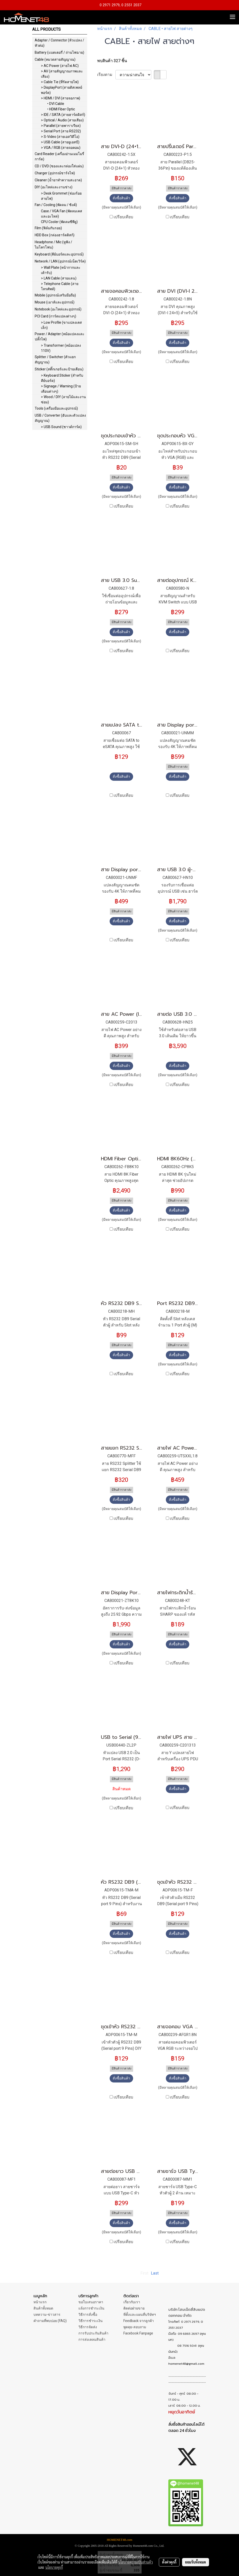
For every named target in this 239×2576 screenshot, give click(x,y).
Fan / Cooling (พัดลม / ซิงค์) (56, 205)
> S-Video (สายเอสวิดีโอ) (60, 137)
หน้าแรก (39, 2302)
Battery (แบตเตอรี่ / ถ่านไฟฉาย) (59, 52)
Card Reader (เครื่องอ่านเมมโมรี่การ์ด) (59, 156)
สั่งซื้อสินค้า (121, 198)
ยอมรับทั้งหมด (195, 2562)
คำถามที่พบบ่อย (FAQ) (50, 2321)
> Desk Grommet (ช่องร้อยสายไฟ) (61, 196)
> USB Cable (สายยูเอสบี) (60, 142)
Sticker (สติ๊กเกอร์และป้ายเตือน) (59, 369)
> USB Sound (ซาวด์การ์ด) (61, 427)
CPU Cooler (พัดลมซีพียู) (59, 222)
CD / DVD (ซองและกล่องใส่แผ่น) (59, 166)
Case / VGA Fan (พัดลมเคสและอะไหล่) (61, 213)
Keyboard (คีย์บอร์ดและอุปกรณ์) (59, 254)
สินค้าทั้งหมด (43, 2308)
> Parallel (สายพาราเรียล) (61, 126)
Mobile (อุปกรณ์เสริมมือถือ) (55, 295)
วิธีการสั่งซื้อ (87, 2315)
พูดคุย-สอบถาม (134, 2327)
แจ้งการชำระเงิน (91, 2308)
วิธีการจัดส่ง (87, 2327)
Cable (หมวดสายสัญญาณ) (55, 59)
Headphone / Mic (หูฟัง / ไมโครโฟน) (53, 244)
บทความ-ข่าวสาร (46, 2315)
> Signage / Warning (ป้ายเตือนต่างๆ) (61, 388)
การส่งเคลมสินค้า (91, 2339)
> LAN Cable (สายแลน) (58, 278)
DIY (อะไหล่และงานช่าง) (53, 187)
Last (155, 2273)
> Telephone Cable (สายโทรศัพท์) (59, 286)
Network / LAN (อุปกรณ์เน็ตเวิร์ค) (60, 261)
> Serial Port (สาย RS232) (61, 131)
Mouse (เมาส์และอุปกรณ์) (54, 302)
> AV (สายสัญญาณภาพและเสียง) (62, 73)
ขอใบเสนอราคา (90, 2302)
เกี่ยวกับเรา (131, 2302)
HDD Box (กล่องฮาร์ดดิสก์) (54, 235)
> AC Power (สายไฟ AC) (60, 66)
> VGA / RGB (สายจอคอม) (60, 148)
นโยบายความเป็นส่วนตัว (135, 2562)
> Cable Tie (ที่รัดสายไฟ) (60, 82)
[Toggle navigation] (232, 17)
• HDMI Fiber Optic (61, 109)
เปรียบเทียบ (123, 217)
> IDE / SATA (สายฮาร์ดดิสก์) (63, 115)
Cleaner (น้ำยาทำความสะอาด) (58, 180)
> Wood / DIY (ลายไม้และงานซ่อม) (63, 399)
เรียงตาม (106, 74)
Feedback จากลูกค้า (138, 2321)
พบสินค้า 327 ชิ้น (112, 60)
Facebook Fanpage (138, 2333)
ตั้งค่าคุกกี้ (169, 2562)
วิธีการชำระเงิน (90, 2321)
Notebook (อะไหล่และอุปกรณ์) (58, 309)
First (144, 2273)
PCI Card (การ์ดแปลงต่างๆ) (55, 316)
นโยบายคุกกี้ (54, 2567)
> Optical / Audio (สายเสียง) (62, 120)
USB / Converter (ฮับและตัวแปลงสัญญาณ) (60, 418)
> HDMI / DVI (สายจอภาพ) (60, 98)
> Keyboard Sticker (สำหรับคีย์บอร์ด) (62, 378)
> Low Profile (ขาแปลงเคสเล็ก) (61, 325)
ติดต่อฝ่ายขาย (134, 2308)
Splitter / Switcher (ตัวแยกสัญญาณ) (55, 359)
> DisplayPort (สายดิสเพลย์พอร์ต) (61, 90)
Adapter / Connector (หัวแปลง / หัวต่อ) (59, 42)
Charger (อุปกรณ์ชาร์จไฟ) (55, 173)
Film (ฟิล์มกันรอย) (48, 228)
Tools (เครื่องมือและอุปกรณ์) (56, 408)
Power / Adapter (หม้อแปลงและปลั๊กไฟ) (59, 336)
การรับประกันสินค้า (93, 2333)
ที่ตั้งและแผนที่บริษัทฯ (139, 2315)
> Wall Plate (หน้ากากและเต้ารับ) (60, 270)
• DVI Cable (55, 104)
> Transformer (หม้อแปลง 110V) (61, 348)
